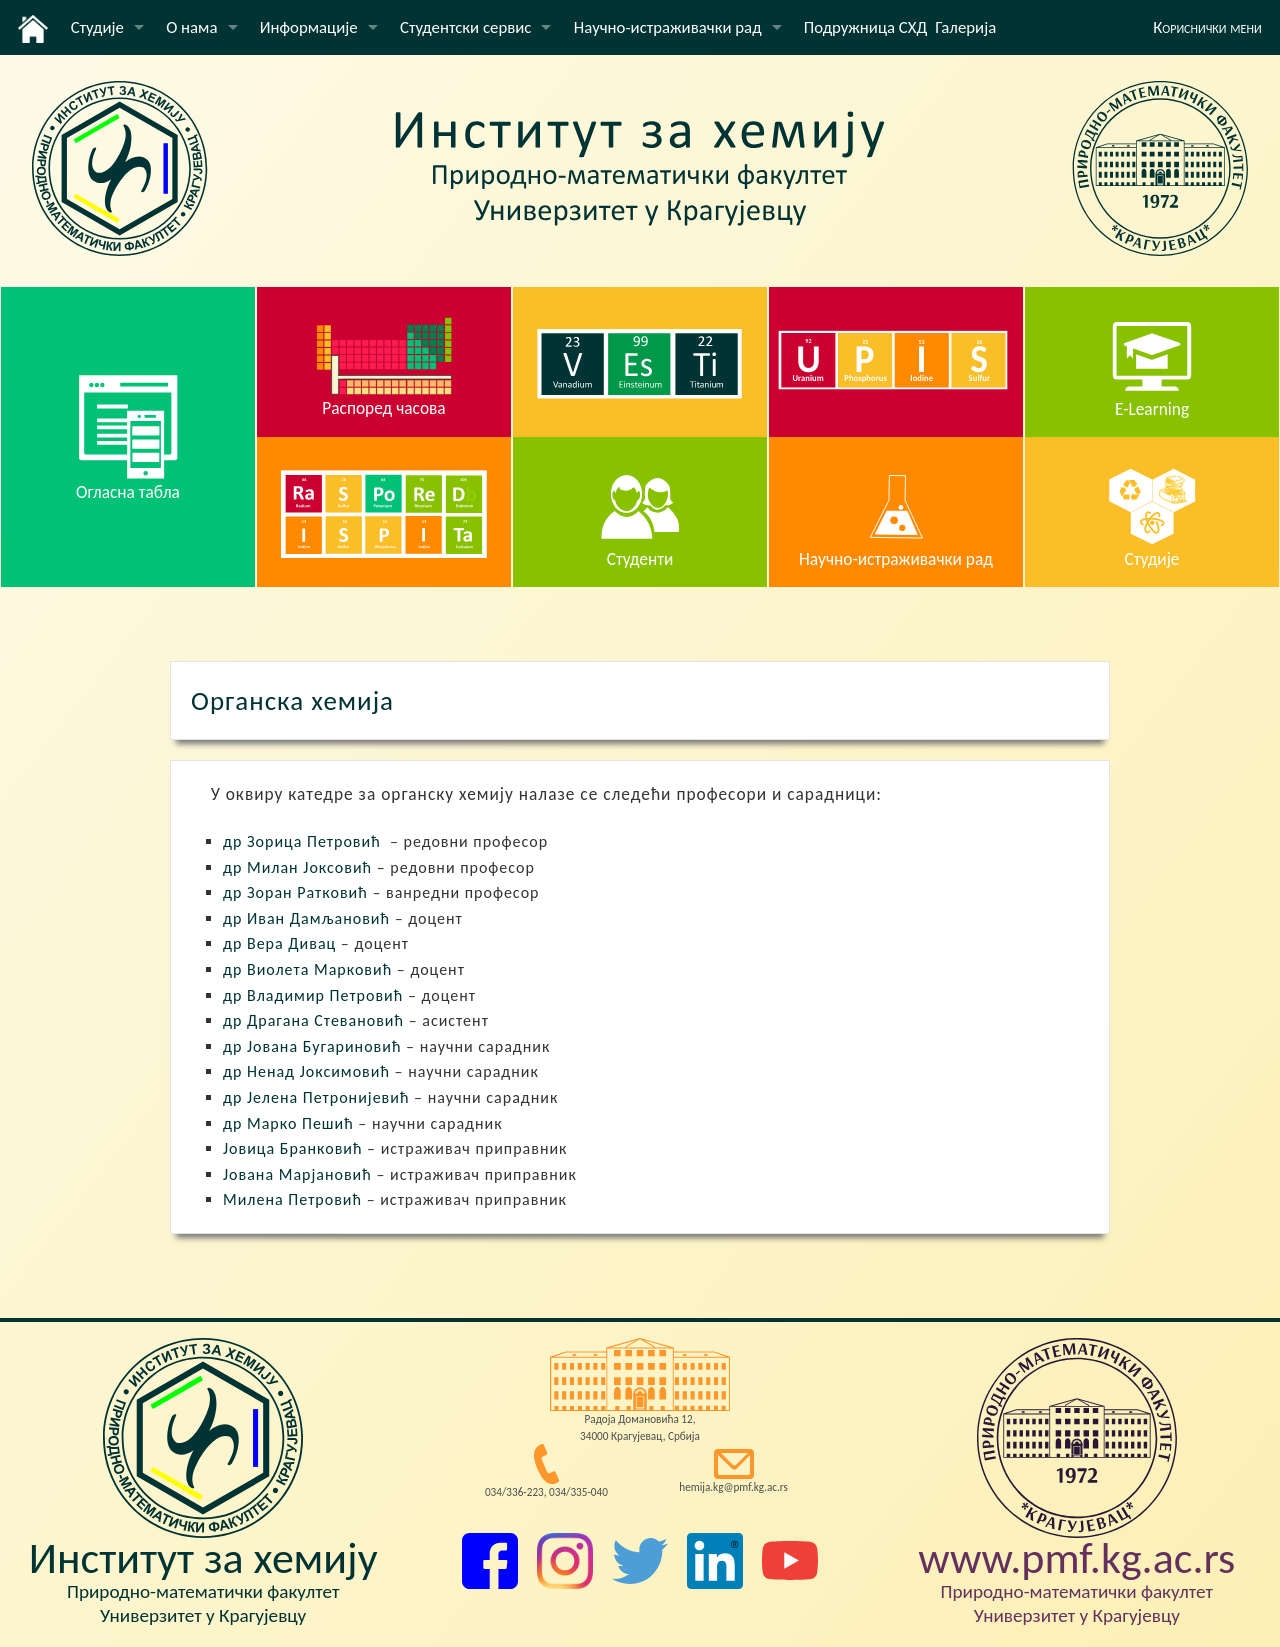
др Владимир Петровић (313, 995)
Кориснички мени (1207, 27)
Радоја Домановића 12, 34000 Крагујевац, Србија (640, 1427)
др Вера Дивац (279, 943)
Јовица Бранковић (293, 1148)
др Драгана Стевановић (313, 1020)
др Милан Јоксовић (297, 867)
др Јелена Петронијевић (316, 1097)
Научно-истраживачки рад (668, 27)
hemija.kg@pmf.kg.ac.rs (733, 1487)
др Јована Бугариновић (312, 1046)
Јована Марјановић (297, 1174)
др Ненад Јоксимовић (306, 1071)
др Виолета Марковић (307, 969)
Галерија (965, 27)
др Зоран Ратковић (295, 892)
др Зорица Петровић (302, 841)
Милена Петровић (292, 1199)
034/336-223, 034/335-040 (546, 1492)
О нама (191, 27)
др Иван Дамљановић (306, 918)
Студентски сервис (465, 27)
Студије (97, 27)
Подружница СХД (865, 27)
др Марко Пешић (288, 1123)
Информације (309, 27)
